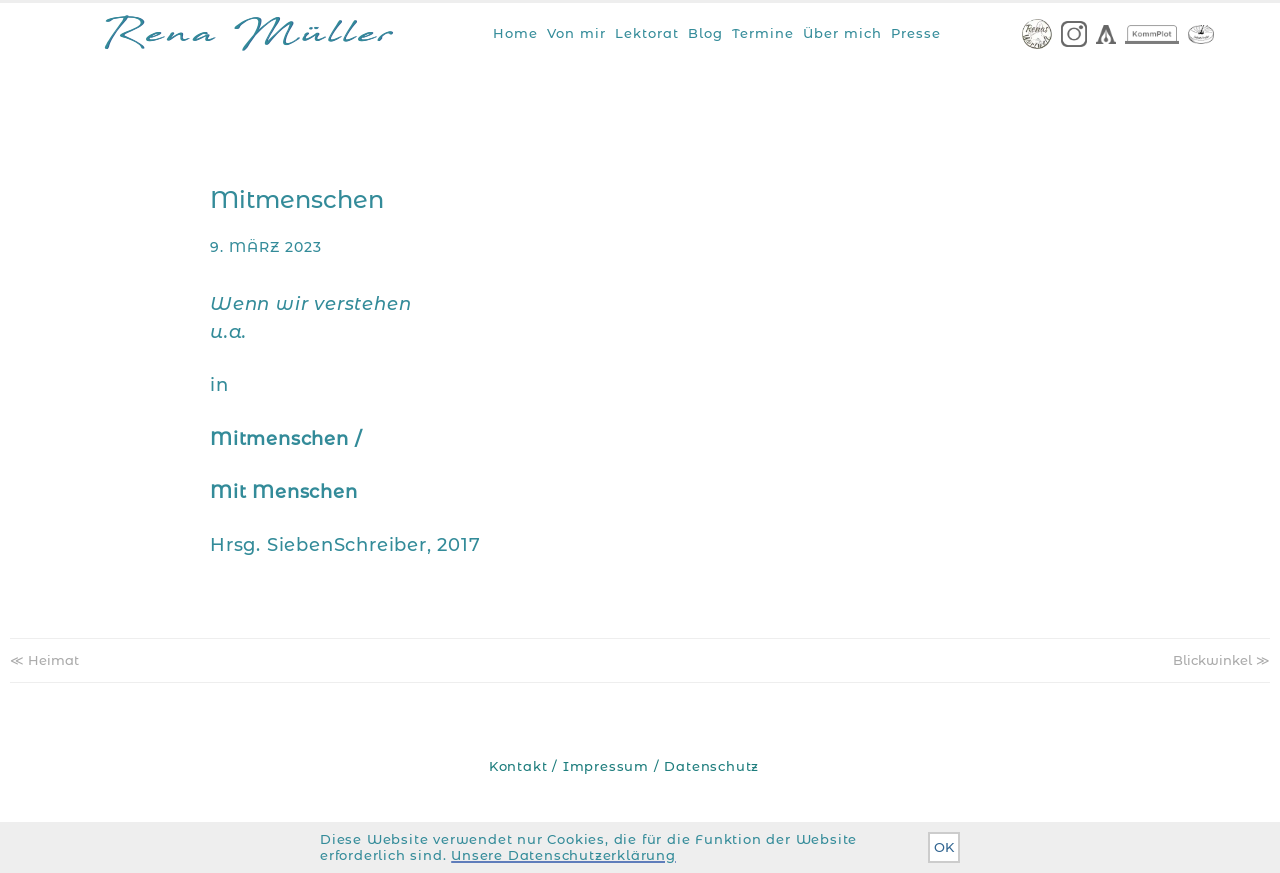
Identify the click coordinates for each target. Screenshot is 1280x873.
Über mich (842, 33)
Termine (763, 33)
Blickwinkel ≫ (1221, 660)
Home (515, 33)
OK (944, 847)
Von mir (576, 33)
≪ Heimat (44, 660)
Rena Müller (249, 37)
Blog (705, 33)
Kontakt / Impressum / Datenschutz (624, 766)
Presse (916, 33)
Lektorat (647, 33)
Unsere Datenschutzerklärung (563, 855)
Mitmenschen (297, 199)
